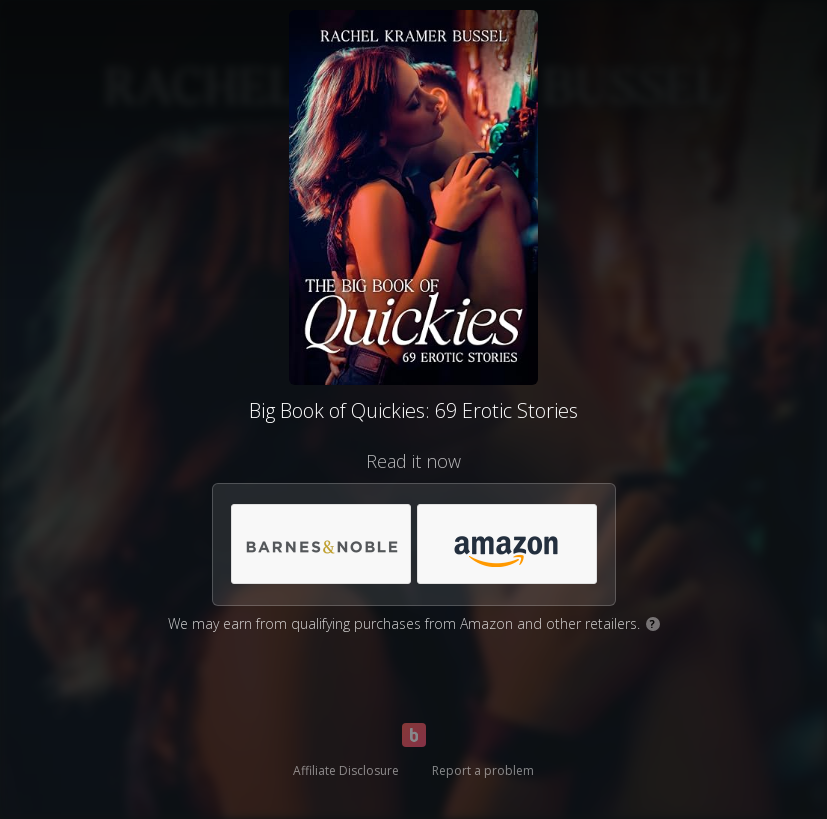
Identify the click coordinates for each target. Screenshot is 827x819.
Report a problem (483, 770)
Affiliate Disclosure (346, 770)
